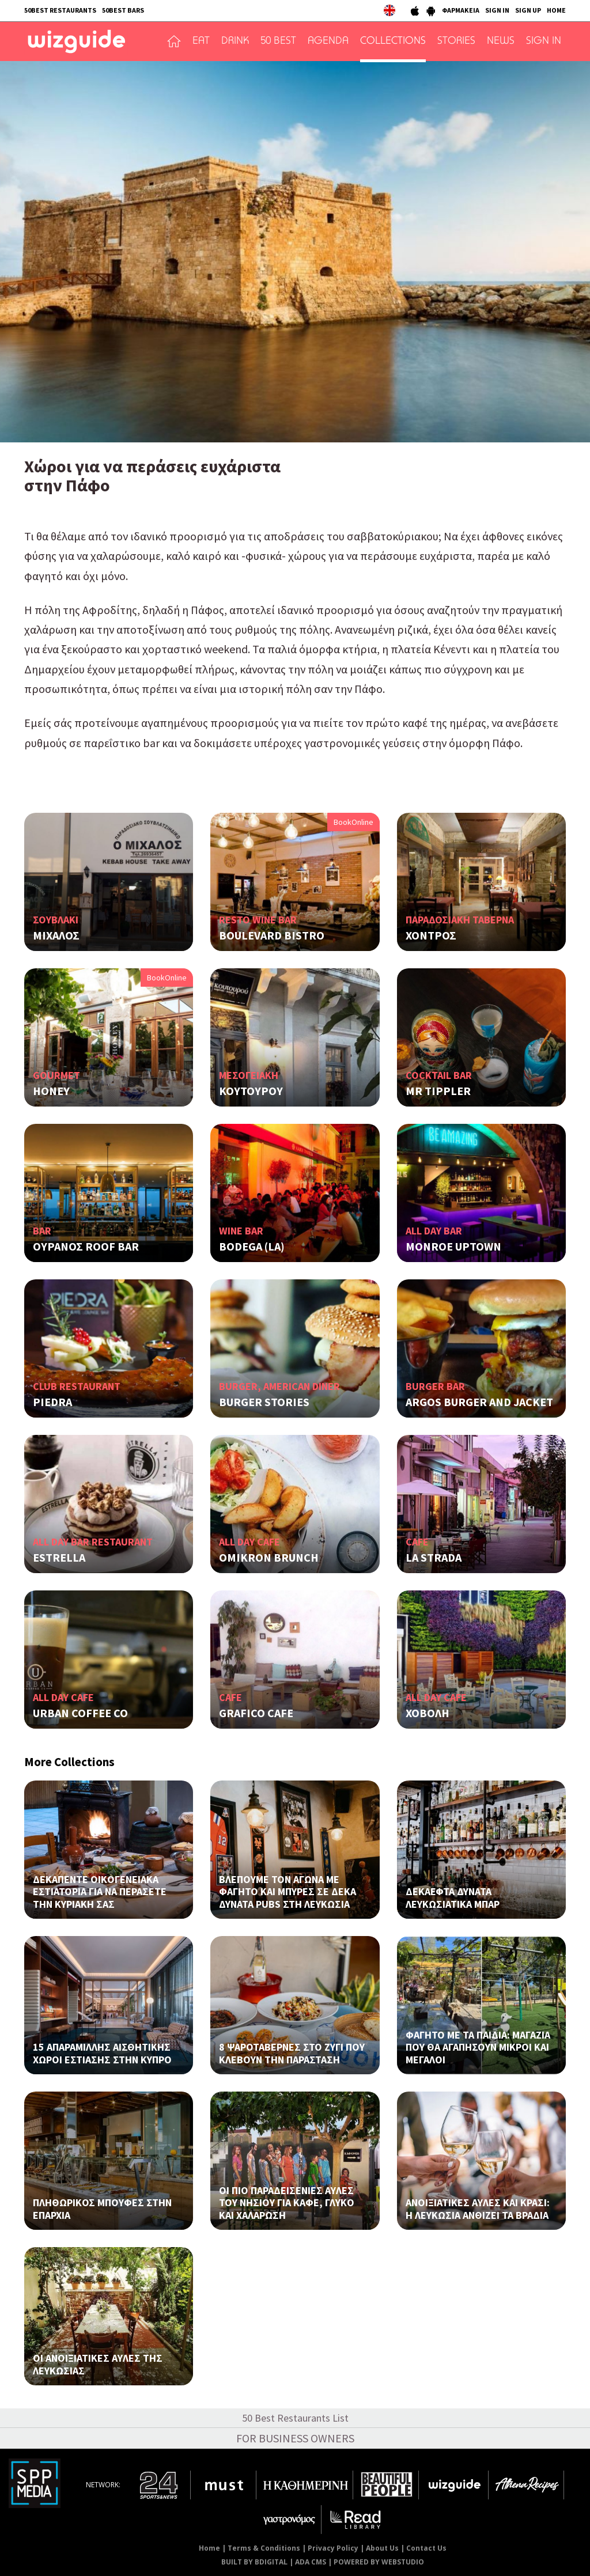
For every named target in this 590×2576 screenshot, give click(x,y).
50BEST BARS (123, 10)
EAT (201, 41)
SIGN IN (497, 10)
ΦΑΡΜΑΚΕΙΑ (460, 10)
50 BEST (278, 41)
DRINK (235, 41)
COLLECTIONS (393, 41)
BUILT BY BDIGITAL (254, 2562)
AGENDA (328, 41)
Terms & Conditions (264, 2548)
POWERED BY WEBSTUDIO (379, 2562)
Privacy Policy (333, 2548)
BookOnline (353, 822)
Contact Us (426, 2548)
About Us (382, 2548)
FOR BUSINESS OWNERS (295, 2438)
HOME (556, 10)
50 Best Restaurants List (295, 2418)
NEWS (501, 41)
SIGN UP (528, 10)
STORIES (456, 41)
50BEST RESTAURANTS (60, 10)
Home (209, 2548)
